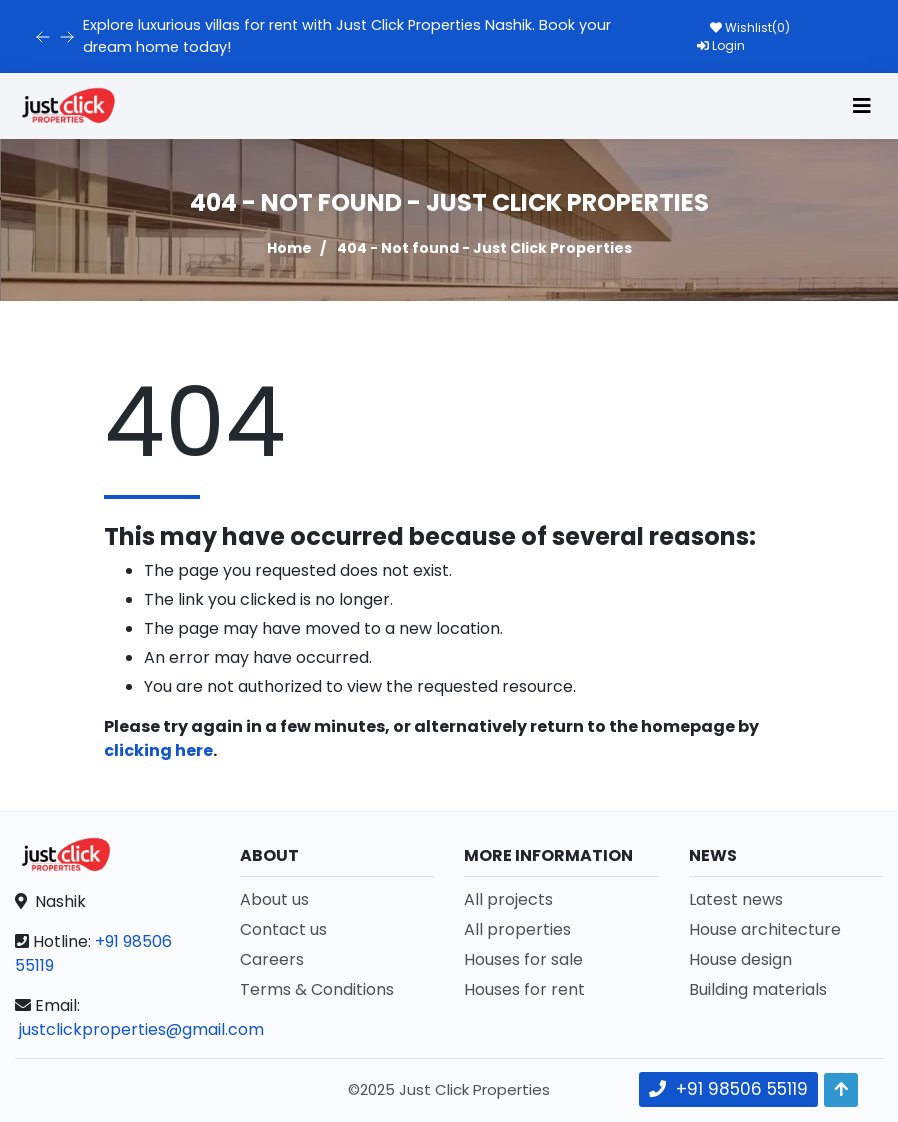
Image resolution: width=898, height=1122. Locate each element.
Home (289, 248)
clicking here (158, 750)
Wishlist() (750, 27)
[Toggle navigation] (862, 106)
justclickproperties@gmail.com (141, 1029)
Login (721, 45)
